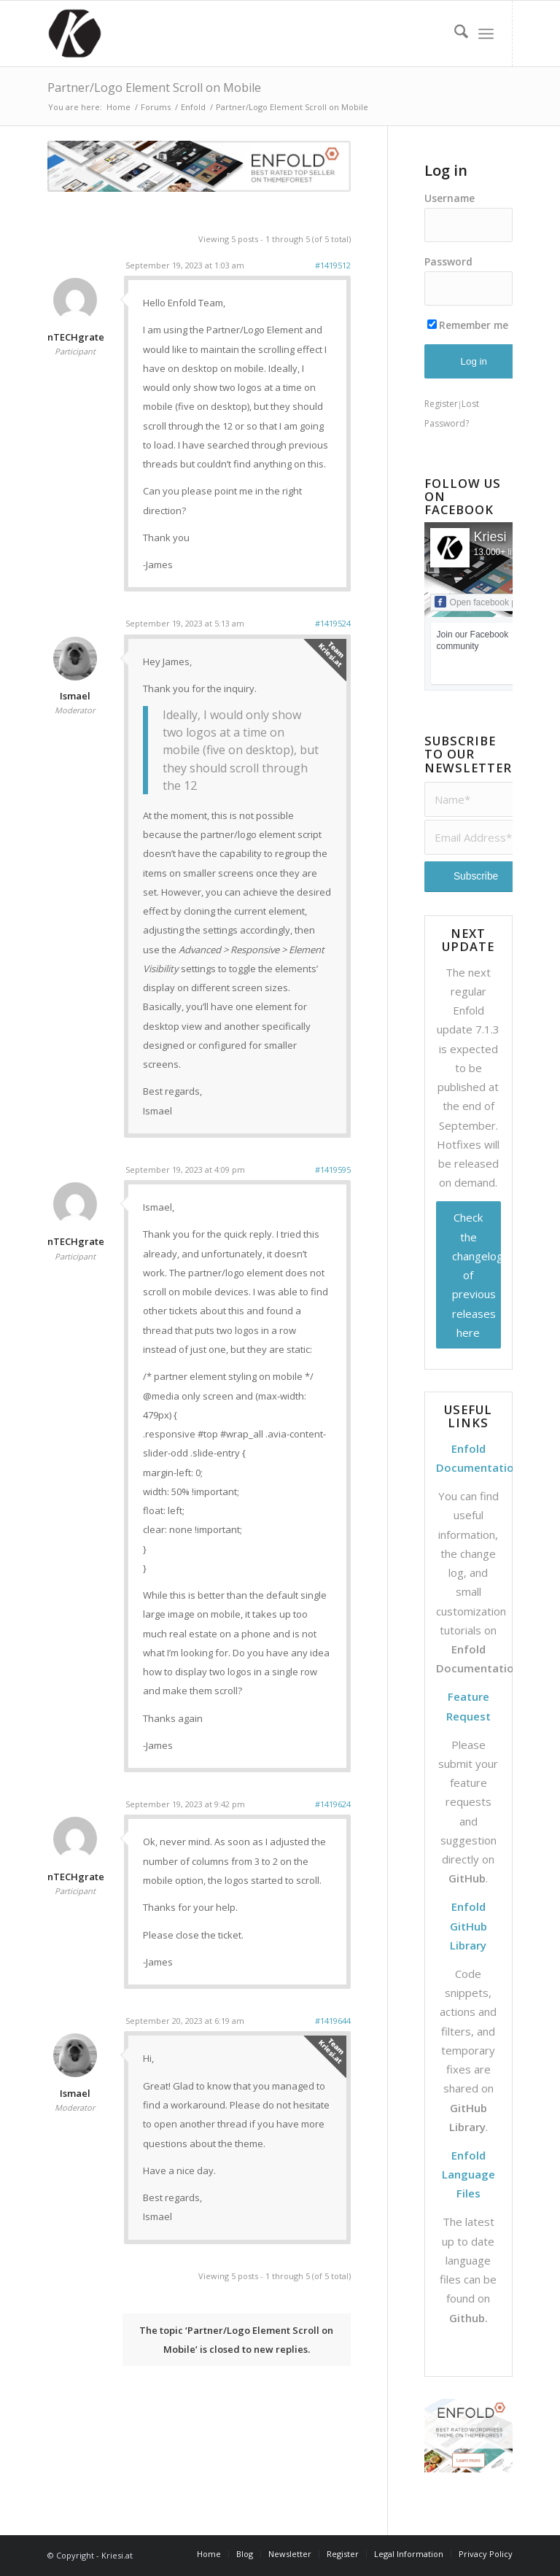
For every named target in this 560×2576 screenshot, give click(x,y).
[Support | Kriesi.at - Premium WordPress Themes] (74, 33)
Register (441, 403)
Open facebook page (483, 602)
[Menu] (486, 33)
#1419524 (333, 623)
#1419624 (333, 1804)
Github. (468, 2318)
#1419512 (333, 265)
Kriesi (490, 536)
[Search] (454, 33)
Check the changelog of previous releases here (476, 1275)
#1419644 (333, 2020)
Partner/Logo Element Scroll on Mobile (154, 87)
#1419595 (333, 1169)
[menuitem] (454, 33)
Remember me (467, 325)
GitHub (467, 1878)
